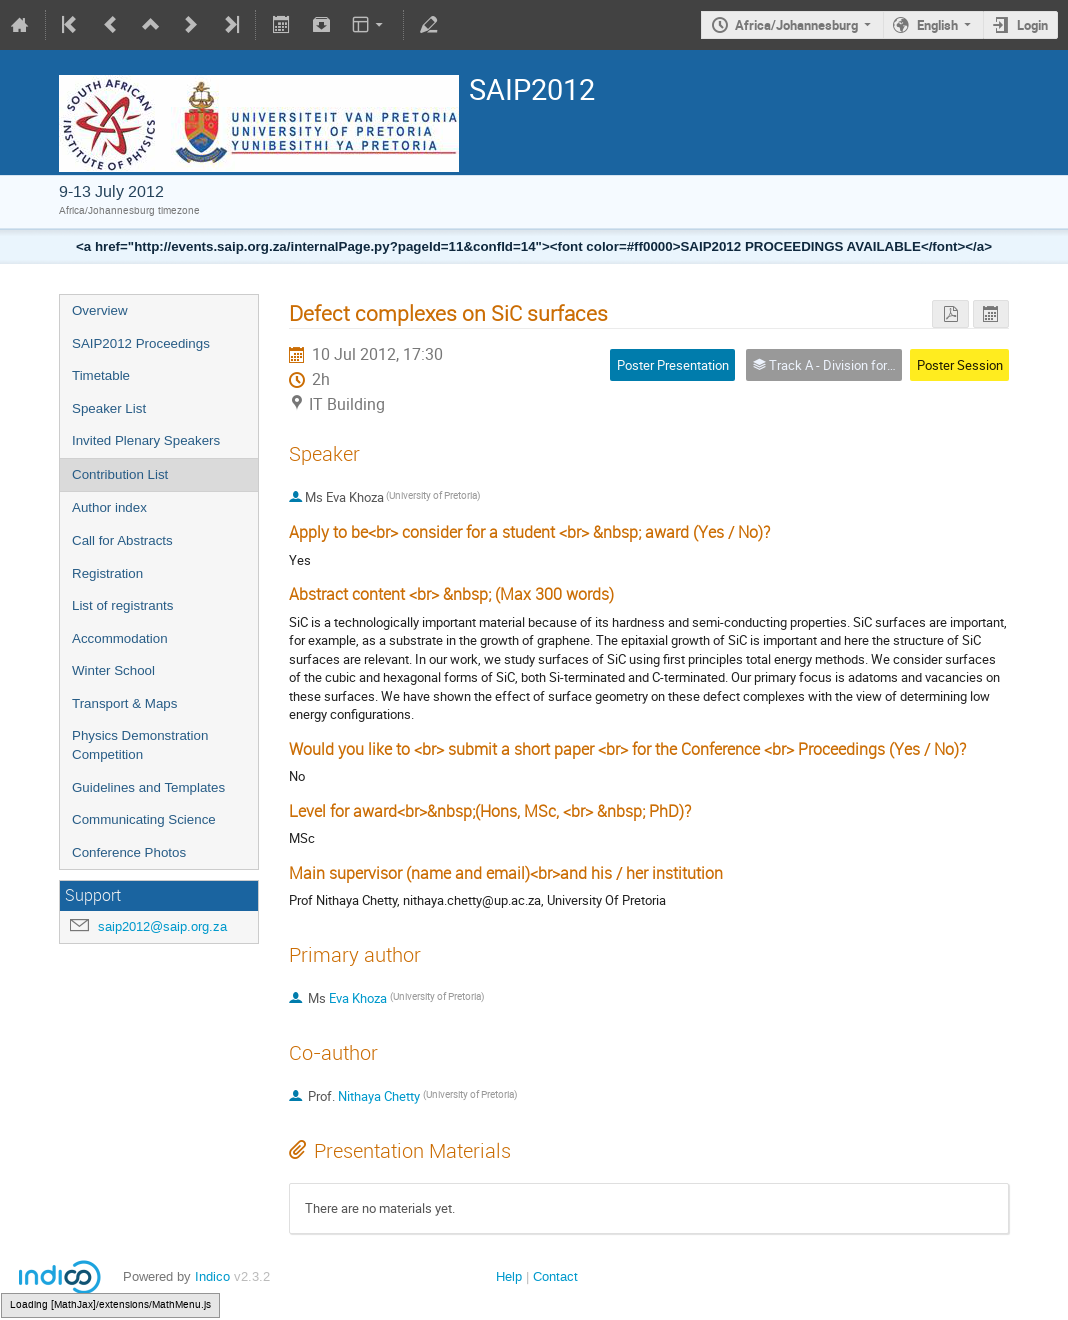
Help (509, 1276)
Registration (107, 573)
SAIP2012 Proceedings (141, 343)
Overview (100, 310)
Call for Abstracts (122, 540)
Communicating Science (144, 819)
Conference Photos (129, 852)
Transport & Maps (124, 703)
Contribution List (120, 474)
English (937, 25)
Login (1032, 25)
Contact (555, 1276)
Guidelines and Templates (148, 787)
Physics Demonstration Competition (140, 745)
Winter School (113, 670)
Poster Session (960, 365)
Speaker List (109, 408)
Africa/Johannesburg (796, 25)
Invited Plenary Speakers (146, 440)
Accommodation (120, 638)
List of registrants (122, 605)
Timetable (101, 375)
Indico (212, 1276)
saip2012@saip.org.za (162, 926)
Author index (109, 507)
